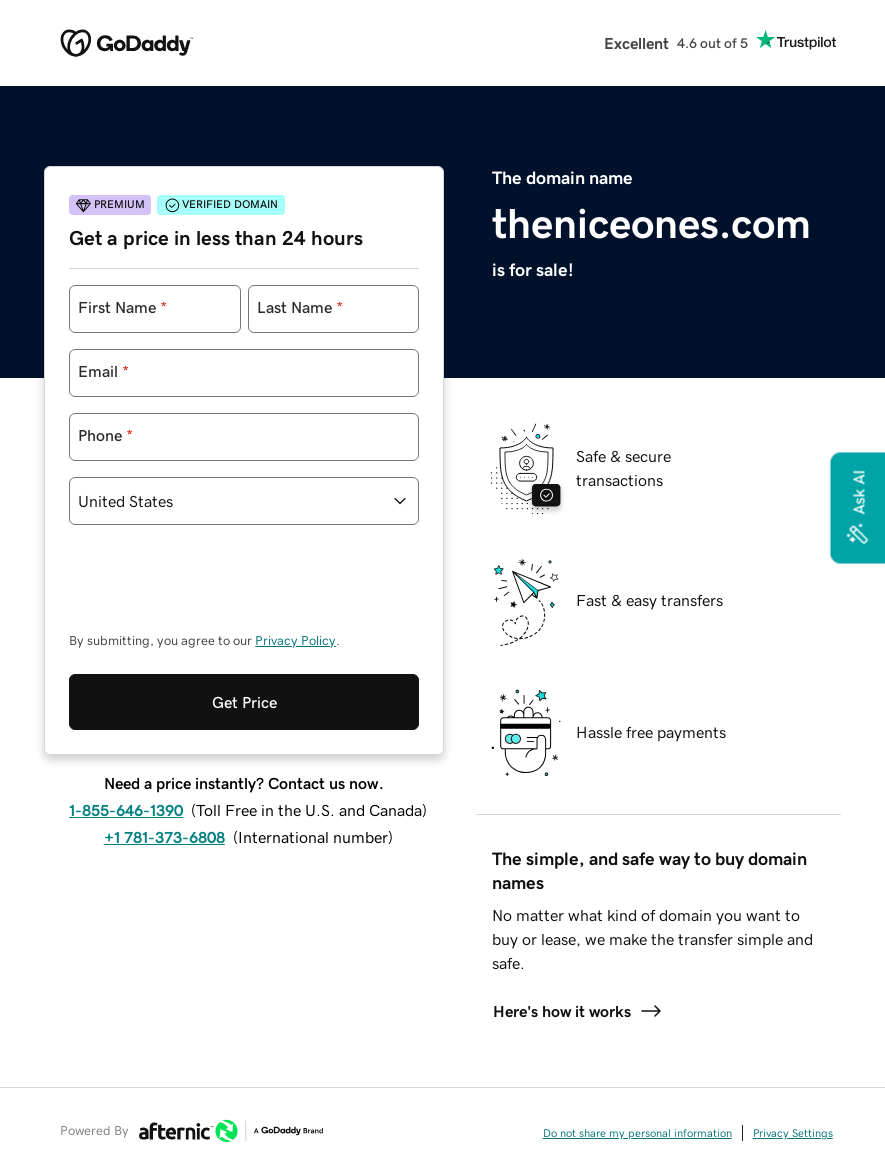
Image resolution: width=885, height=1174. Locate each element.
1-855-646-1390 (126, 810)
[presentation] (221, 588)
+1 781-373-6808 (164, 837)
